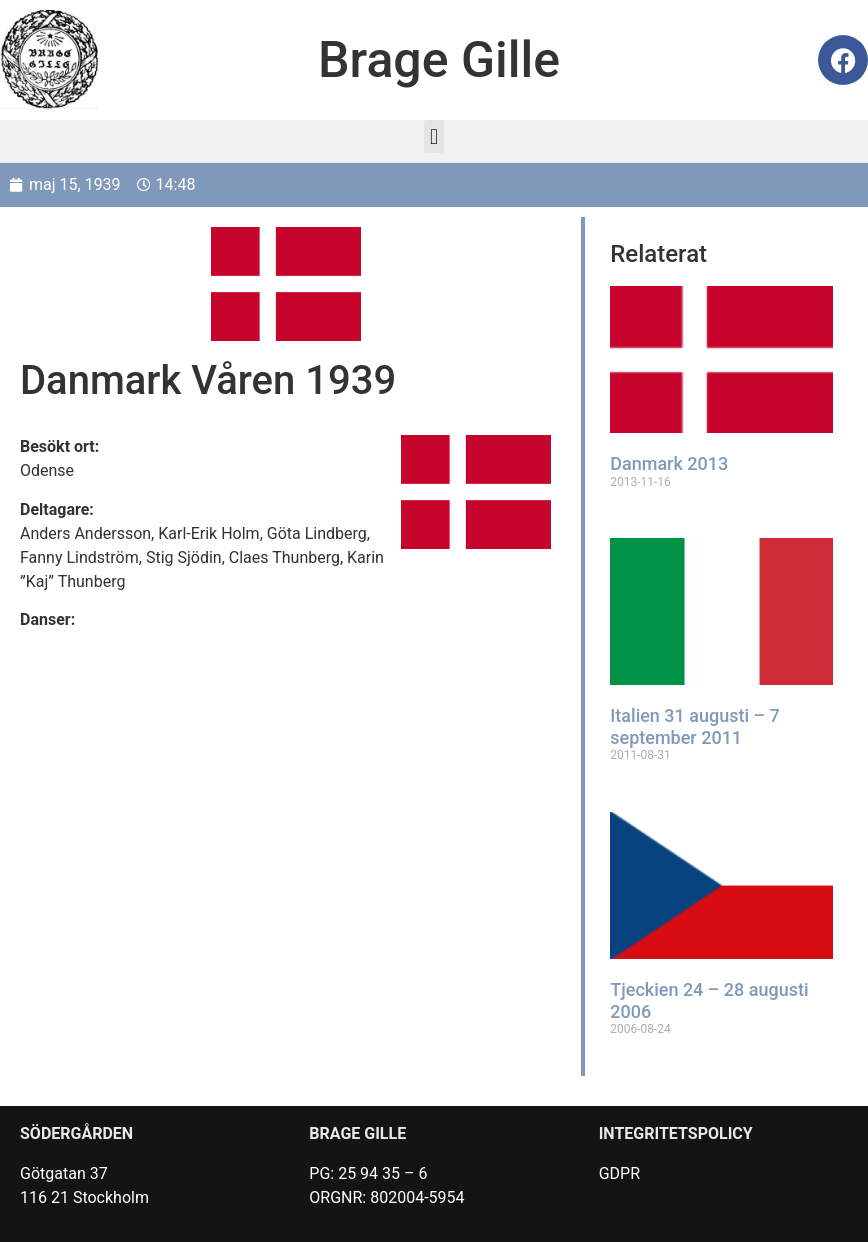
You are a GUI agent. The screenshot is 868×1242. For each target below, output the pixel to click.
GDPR (619, 1171)
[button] (433, 136)
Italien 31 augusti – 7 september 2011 (696, 725)
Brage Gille (439, 60)
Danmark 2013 (670, 462)
